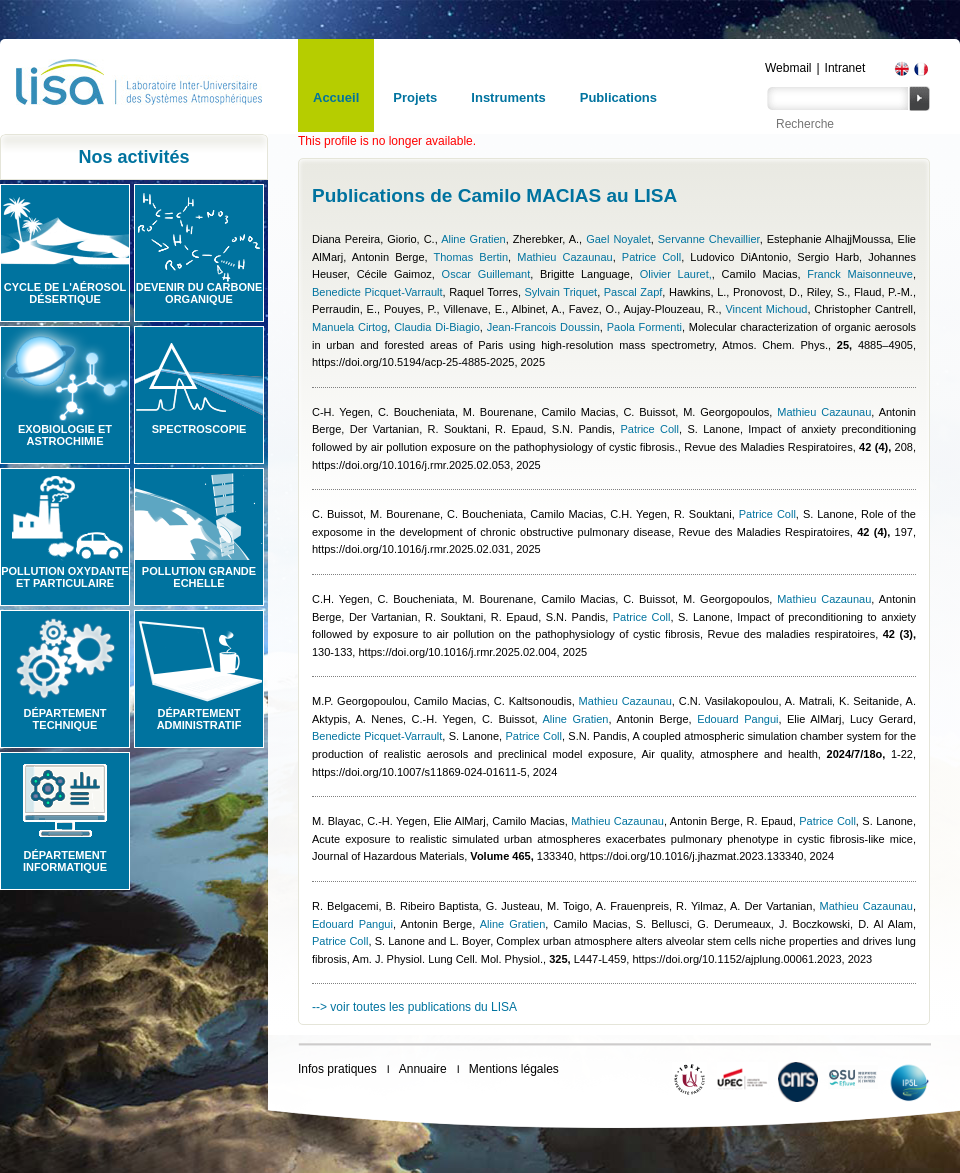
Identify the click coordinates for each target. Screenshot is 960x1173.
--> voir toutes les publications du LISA (414, 1007)
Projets (415, 97)
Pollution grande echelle (199, 577)
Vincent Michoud (766, 309)
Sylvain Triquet (561, 292)
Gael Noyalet (618, 239)
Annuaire (423, 1069)
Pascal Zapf (633, 292)
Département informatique (65, 861)
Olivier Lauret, (676, 274)
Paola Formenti (644, 327)
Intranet (845, 68)
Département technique (65, 719)
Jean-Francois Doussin (543, 327)
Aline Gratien (473, 239)
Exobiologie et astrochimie (65, 435)
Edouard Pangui (737, 719)
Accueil (336, 97)
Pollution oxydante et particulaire (65, 577)
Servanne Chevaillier (709, 239)
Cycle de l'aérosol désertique (65, 293)
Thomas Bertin (470, 257)
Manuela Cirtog (349, 327)
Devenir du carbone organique (199, 293)
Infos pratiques (337, 1069)
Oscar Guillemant (486, 274)
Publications (618, 97)
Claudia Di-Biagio (437, 327)
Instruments (508, 97)
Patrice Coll (651, 257)
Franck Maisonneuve (860, 274)
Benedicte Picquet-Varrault (377, 292)
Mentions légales (514, 1069)
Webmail (788, 68)
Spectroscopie (199, 429)
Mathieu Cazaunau (564, 257)
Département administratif (199, 719)
